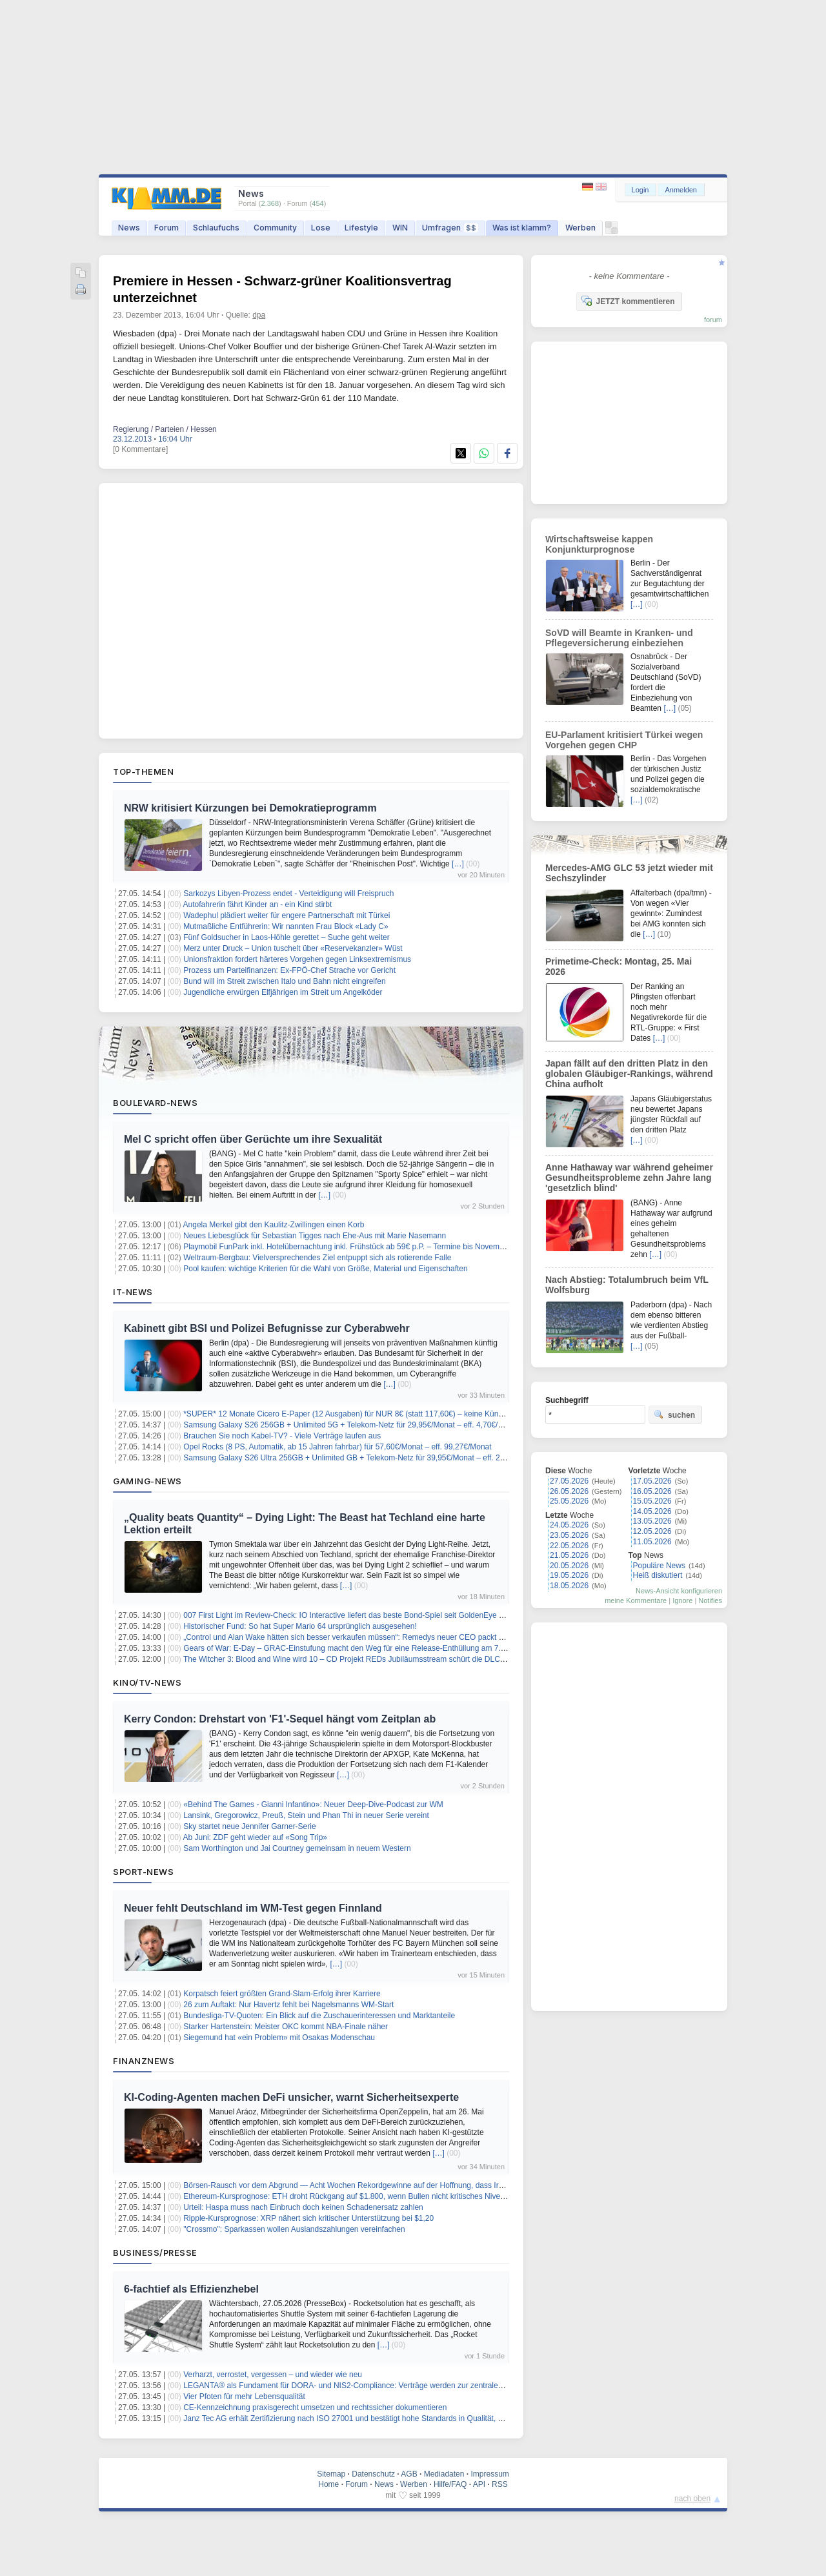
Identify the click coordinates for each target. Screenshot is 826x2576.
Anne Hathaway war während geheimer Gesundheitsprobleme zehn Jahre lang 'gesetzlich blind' (629, 1177)
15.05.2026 (652, 1501)
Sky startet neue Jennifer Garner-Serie (249, 1826)
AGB (409, 2474)
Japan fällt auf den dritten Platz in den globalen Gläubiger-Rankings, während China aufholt (629, 1073)
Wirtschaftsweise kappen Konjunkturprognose (599, 544)
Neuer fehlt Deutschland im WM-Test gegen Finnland (253, 1908)
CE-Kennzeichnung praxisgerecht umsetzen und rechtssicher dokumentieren (315, 2407)
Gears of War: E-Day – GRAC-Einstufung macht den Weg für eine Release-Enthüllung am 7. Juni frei (356, 1648)
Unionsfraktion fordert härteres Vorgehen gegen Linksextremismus (297, 959)
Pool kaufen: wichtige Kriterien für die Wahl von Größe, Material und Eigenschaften (325, 1268)
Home (328, 2484)
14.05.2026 (652, 1511)
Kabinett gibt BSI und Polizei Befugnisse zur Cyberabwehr (267, 1328)
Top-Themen (143, 771)
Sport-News (143, 1871)
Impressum (489, 2474)
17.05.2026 (652, 1481)
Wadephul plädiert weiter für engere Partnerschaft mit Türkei (286, 915)
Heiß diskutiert (658, 1575)
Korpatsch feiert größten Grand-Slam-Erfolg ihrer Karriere (281, 1993)
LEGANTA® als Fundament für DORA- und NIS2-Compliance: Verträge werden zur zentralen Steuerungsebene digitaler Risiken (402, 2385)
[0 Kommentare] (140, 449)
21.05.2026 (569, 1555)
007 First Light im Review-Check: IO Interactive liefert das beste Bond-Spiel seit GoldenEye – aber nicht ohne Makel (382, 1615)
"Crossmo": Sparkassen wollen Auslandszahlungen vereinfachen (294, 2229)
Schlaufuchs (216, 227)
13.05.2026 (652, 1521)
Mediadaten (444, 2474)
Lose (320, 227)
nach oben (692, 2498)
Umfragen (450, 227)
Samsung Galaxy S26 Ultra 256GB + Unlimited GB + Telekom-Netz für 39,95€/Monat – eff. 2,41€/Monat (361, 1457)
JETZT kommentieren (627, 301)
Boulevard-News (155, 1103)
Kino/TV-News (147, 1682)
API (479, 2484)
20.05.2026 (569, 1565)
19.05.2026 (569, 1575)
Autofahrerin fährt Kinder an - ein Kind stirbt (257, 904)
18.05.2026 (569, 1585)
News (129, 227)
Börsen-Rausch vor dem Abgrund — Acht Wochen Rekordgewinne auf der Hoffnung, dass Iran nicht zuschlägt (372, 2185)
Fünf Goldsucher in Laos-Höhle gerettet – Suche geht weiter (286, 937)
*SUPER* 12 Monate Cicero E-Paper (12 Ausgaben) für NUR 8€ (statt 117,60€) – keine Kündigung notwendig (371, 1413)
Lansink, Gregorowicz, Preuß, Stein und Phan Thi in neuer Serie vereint (306, 1815)
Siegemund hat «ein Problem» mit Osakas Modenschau (279, 2037)
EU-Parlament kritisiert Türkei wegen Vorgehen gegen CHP (624, 740)
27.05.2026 (569, 1481)
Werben (580, 227)
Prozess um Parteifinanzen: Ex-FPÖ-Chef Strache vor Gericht (289, 970)
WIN (400, 227)
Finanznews (143, 2061)
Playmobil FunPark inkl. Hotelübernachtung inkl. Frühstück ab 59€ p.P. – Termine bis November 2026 (356, 1246)
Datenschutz (373, 2474)
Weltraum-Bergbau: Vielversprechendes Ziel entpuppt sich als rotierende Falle (317, 1257)
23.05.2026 (569, 1535)
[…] (458, 863)
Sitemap (331, 2474)
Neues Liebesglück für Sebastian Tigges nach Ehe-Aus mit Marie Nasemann (314, 1235)
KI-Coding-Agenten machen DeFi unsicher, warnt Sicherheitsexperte (291, 2097)
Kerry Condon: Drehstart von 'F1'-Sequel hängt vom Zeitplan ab (280, 1718)
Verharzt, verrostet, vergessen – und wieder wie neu (272, 2374)
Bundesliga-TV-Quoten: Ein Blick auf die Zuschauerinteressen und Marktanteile (319, 2015)
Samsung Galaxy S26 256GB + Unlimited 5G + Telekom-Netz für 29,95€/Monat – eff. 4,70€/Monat (351, 1424)
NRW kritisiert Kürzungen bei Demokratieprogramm (250, 807)
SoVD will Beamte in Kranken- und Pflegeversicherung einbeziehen (619, 638)
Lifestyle (361, 227)
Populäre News (659, 1565)
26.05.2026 (569, 1491)
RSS (500, 2484)
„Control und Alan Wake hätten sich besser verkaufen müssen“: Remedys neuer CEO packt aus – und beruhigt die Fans (388, 1637)
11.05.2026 (652, 1541)
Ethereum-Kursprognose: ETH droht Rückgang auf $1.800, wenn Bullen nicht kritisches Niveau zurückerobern (371, 2196)
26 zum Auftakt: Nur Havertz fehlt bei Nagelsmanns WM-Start (288, 2004)
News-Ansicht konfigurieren (679, 1591)
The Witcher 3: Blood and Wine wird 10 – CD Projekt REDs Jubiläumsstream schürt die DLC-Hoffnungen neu (370, 1659)
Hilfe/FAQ (450, 2484)
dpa (258, 315)
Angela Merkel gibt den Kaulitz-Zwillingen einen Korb (274, 1224)
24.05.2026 (569, 1524)
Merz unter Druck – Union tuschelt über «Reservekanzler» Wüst (292, 948)
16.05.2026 (652, 1491)
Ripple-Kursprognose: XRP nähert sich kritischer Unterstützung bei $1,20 (308, 2218)
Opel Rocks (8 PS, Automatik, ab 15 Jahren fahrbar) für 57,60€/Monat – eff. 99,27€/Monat (337, 1446)
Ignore (682, 1600)
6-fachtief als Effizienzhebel (191, 2289)
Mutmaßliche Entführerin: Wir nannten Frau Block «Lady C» (285, 926)
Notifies (710, 1600)
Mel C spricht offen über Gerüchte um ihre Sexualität (253, 1139)
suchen (674, 1414)
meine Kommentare (636, 1600)
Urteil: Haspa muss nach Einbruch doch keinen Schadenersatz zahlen (303, 2207)
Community (275, 227)
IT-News (133, 1292)
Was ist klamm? (521, 227)
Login (640, 190)
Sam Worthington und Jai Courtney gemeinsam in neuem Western (296, 1848)
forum (713, 319)
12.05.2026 (652, 1531)
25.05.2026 (569, 1501)
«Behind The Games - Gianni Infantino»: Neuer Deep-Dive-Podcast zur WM (313, 1804)
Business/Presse (155, 2252)
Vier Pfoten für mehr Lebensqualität (244, 2396)
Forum (166, 227)
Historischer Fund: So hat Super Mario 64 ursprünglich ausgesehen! (300, 1626)
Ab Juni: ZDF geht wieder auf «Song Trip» (255, 1837)
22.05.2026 (569, 1545)
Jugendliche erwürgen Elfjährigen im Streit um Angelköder (282, 992)
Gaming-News (147, 1481)
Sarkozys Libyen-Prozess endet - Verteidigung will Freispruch (288, 893)
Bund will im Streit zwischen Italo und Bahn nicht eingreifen (284, 981)
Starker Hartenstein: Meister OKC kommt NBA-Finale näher (285, 2026)
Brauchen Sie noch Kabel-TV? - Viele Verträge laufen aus (282, 1435)
